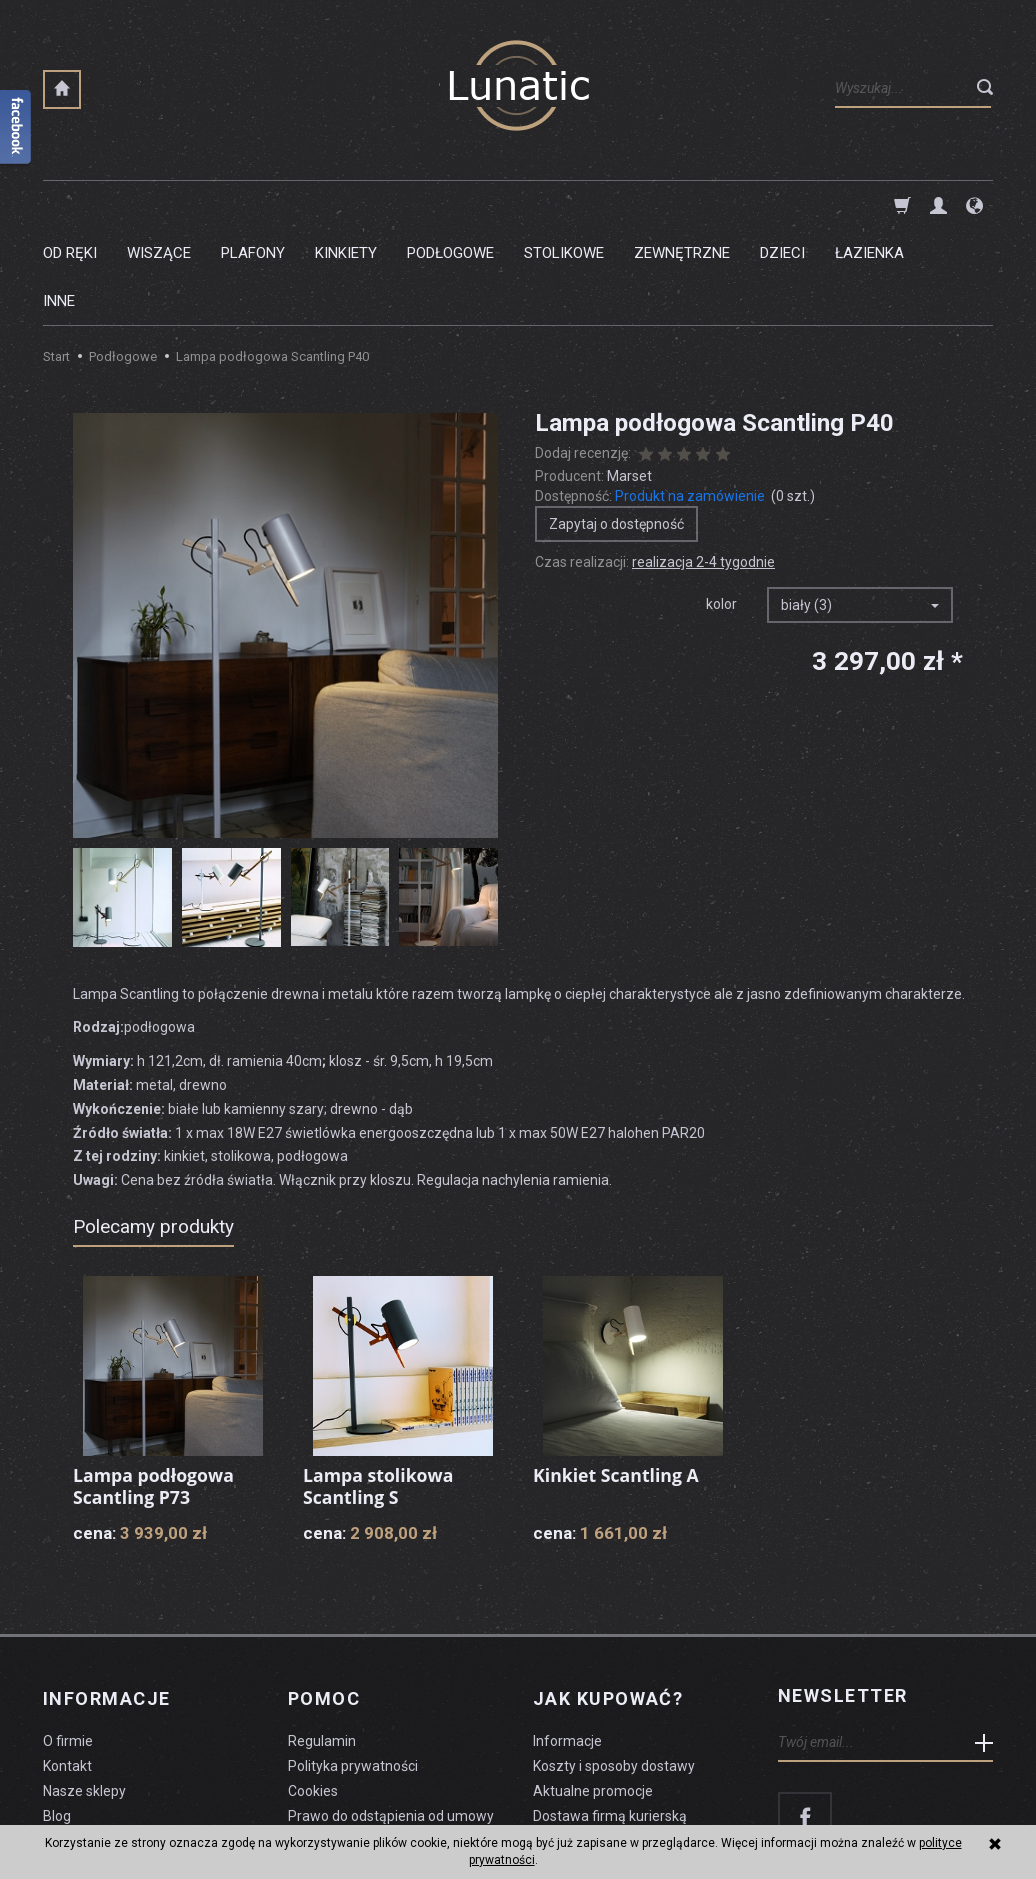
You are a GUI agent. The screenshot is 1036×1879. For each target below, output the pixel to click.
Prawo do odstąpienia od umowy (391, 1714)
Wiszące (159, 205)
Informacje (106, 1600)
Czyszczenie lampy (104, 1739)
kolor (721, 508)
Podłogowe (450, 205)
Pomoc (324, 1600)
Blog (57, 1714)
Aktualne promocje (593, 1689)
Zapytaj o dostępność (616, 428)
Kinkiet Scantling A (617, 1379)
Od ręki (70, 205)
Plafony (253, 205)
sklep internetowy (923, 1815)
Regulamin (322, 1640)
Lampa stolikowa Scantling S (379, 1390)
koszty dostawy (143, 1815)
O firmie (68, 1640)
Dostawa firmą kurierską (610, 1714)
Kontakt (67, 1665)
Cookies (313, 1689)
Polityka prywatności (353, 1665)
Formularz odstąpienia (359, 1739)
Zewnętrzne (682, 205)
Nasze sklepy (84, 1689)
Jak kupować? (608, 1600)
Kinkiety (346, 205)
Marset (629, 380)
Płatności (562, 1739)
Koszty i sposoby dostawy (614, 1665)
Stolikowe (564, 205)
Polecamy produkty (153, 1130)
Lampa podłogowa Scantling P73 (155, 1390)
